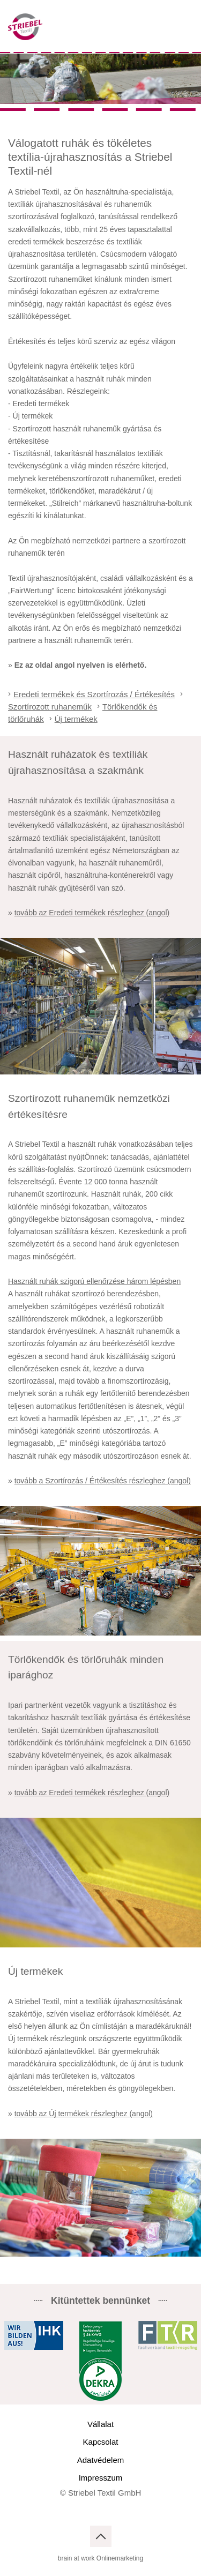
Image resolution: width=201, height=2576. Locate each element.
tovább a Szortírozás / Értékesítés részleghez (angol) (102, 1480)
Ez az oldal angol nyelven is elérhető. (80, 665)
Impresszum (101, 2477)
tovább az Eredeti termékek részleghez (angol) (91, 912)
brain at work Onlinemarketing (100, 2558)
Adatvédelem (100, 2460)
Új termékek (76, 718)
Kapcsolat (100, 2441)
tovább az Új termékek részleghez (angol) (83, 2113)
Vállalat (100, 2424)
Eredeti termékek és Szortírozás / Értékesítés (94, 694)
